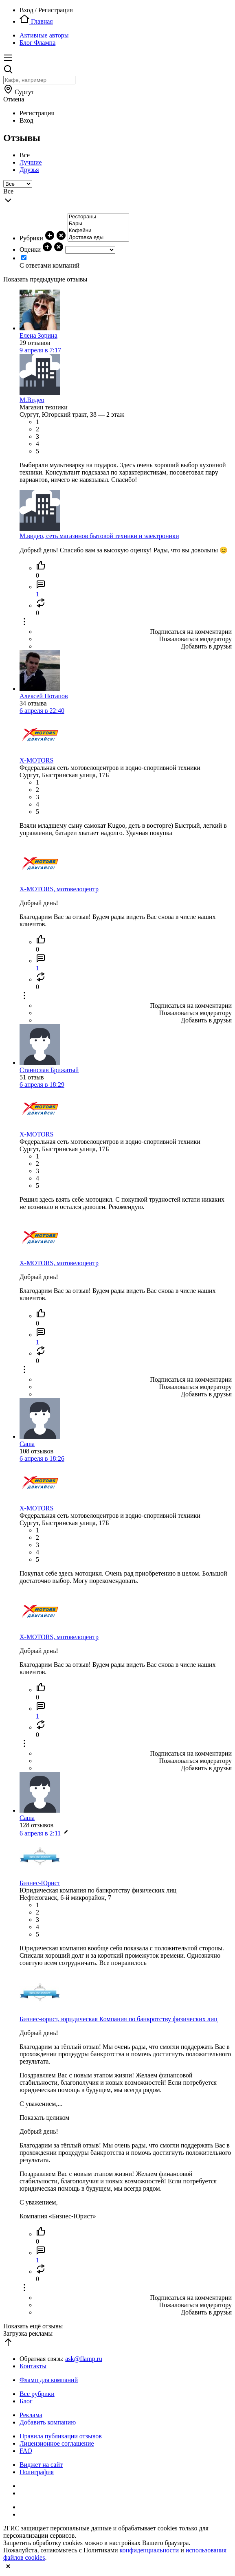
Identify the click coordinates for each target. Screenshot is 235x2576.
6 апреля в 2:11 (44, 1833)
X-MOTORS (36, 760)
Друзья (29, 169)
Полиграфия (37, 2471)
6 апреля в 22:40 (42, 710)
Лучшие (31, 162)
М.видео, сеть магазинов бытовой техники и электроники (99, 535)
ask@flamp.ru (83, 2358)
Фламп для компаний (49, 2379)
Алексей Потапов (44, 695)
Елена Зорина (38, 335)
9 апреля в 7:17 (40, 350)
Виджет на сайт (41, 2464)
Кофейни (98, 230)
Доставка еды (98, 237)
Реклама (31, 2414)
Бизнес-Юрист (40, 1882)
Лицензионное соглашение (57, 2443)
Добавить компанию (48, 2422)
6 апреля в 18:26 (42, 1458)
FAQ (26, 2450)
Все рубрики (37, 2393)
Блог (26, 2401)
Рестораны (98, 216)
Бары (98, 223)
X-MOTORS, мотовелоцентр (59, 889)
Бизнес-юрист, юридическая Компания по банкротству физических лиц (118, 2019)
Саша (27, 1443)
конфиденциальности (149, 2550)
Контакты (33, 2366)
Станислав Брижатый (49, 1069)
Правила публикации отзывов (61, 2436)
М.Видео (32, 399)
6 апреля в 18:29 (42, 1084)
